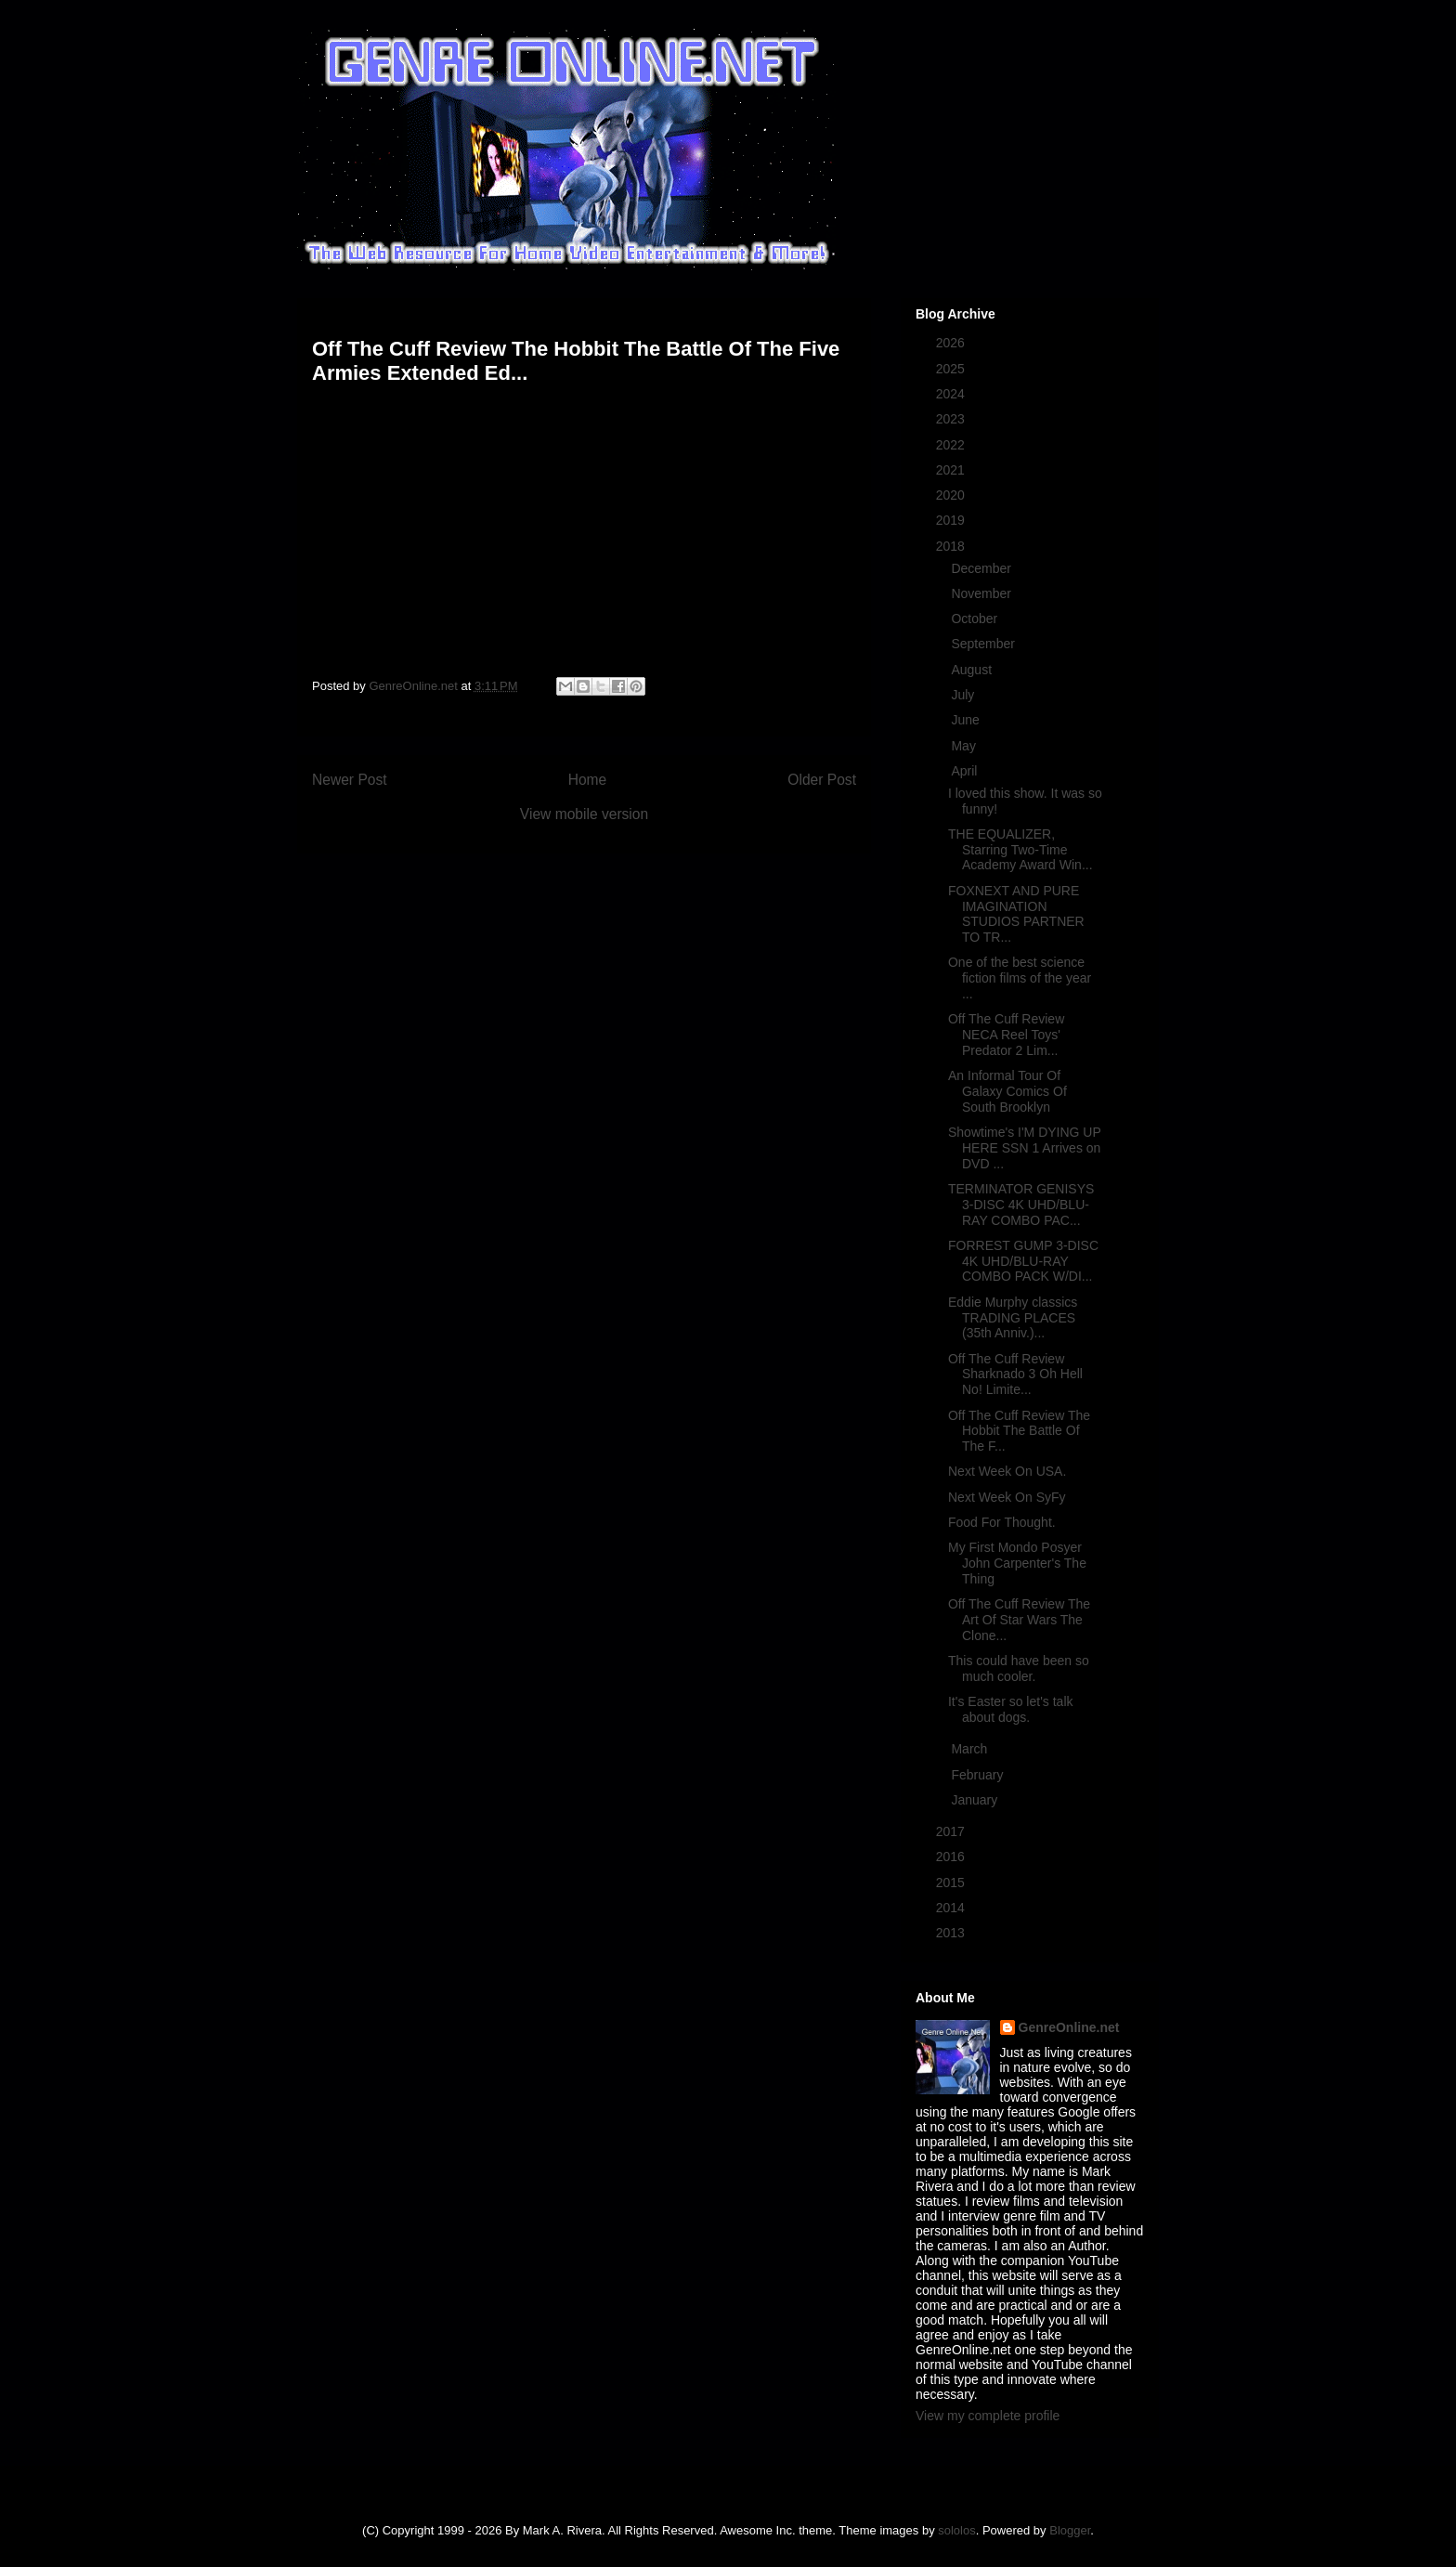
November (982, 593)
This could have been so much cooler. (1018, 1668)
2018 (952, 546)
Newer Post (349, 780)
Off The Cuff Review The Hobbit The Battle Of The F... (1019, 1431)
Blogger (1069, 2530)
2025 (952, 368)
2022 (952, 444)
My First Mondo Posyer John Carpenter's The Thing (1017, 1563)
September (984, 643)
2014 (952, 1907)
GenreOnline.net (1069, 2027)
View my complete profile (988, 2415)
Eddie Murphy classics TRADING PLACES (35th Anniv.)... (1012, 1318)
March (971, 1748)
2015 (952, 1882)
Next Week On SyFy (1007, 1497)
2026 (952, 342)
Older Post (821, 780)
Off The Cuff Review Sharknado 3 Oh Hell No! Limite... (1015, 1374)
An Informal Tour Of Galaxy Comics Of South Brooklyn (1007, 1091)
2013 (952, 1932)
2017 (952, 1831)
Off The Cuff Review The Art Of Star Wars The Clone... (1019, 1619)
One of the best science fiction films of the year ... (1019, 978)
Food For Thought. (1002, 1522)
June (966, 719)
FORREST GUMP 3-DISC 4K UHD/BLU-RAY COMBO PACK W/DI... (1023, 1261)
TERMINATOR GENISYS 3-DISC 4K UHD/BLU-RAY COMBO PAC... (1021, 1204)
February (979, 1774)
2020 (952, 495)
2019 (952, 520)
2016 (952, 1856)
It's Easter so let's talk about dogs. (1010, 1709)
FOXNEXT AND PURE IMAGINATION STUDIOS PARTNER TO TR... (1016, 914)
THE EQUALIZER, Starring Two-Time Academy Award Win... (1020, 850)
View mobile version (584, 814)
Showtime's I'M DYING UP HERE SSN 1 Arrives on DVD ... (1024, 1148)
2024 (952, 393)
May (965, 745)
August (972, 669)
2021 (952, 470)
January (976, 1799)
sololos (956, 2530)
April (966, 770)
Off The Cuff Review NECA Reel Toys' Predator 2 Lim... (1006, 1034)
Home (587, 780)
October (976, 618)
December (982, 568)
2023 (952, 418)
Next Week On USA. (1007, 1471)
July (964, 694)
